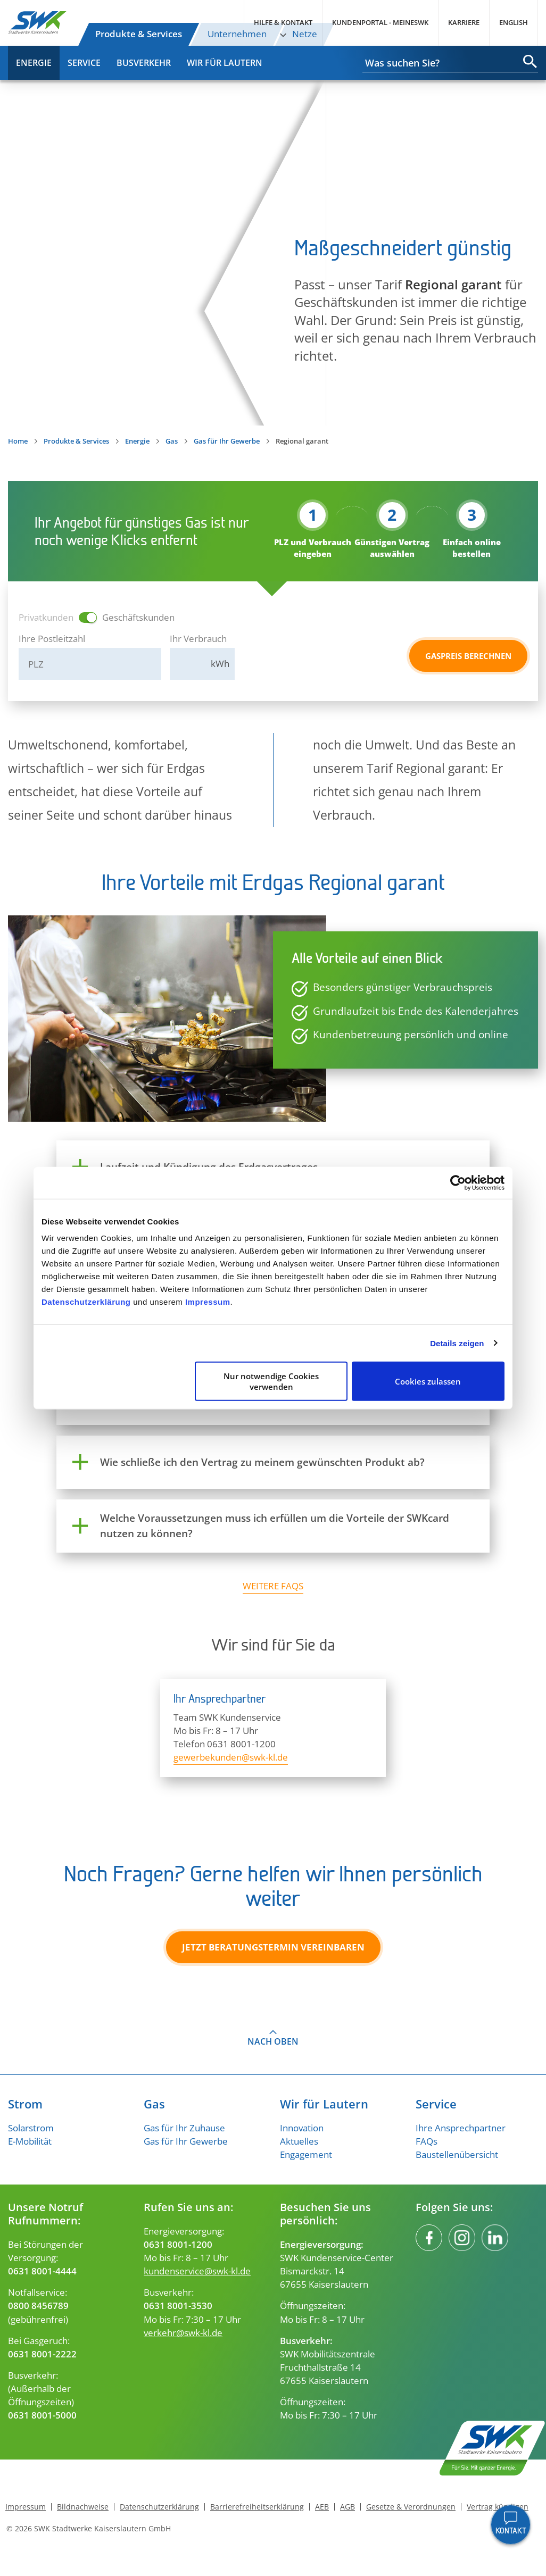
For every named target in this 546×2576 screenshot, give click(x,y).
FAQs (426, 2141)
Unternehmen (237, 34)
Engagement (306, 2154)
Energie (34, 63)
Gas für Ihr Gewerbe (227, 441)
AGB (347, 2507)
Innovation (302, 2128)
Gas (172, 441)
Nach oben (273, 2041)
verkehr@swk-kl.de (183, 2333)
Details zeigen (457, 1342)
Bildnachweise (83, 2507)
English (513, 22)
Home (18, 441)
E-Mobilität (30, 2141)
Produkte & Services (138, 34)
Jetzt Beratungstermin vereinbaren (273, 1947)
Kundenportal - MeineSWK (380, 22)
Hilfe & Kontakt (283, 22)
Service (84, 63)
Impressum (207, 1301)
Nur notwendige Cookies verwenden (271, 1381)
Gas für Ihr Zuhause (184, 2128)
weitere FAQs (273, 1586)
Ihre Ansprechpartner (461, 2128)
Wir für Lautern (224, 63)
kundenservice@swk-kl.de (197, 2271)
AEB (322, 2507)
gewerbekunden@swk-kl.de (230, 1757)
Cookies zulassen (428, 1381)
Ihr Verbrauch (198, 638)
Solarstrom (31, 2128)
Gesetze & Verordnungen (411, 2507)
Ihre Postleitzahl (52, 638)
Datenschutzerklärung (86, 1301)
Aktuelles (299, 2141)
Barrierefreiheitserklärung (257, 2507)
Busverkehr (144, 63)
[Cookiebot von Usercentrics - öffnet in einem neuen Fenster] (457, 1182)
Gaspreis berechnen (468, 656)
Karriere (463, 22)
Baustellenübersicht (457, 2154)
